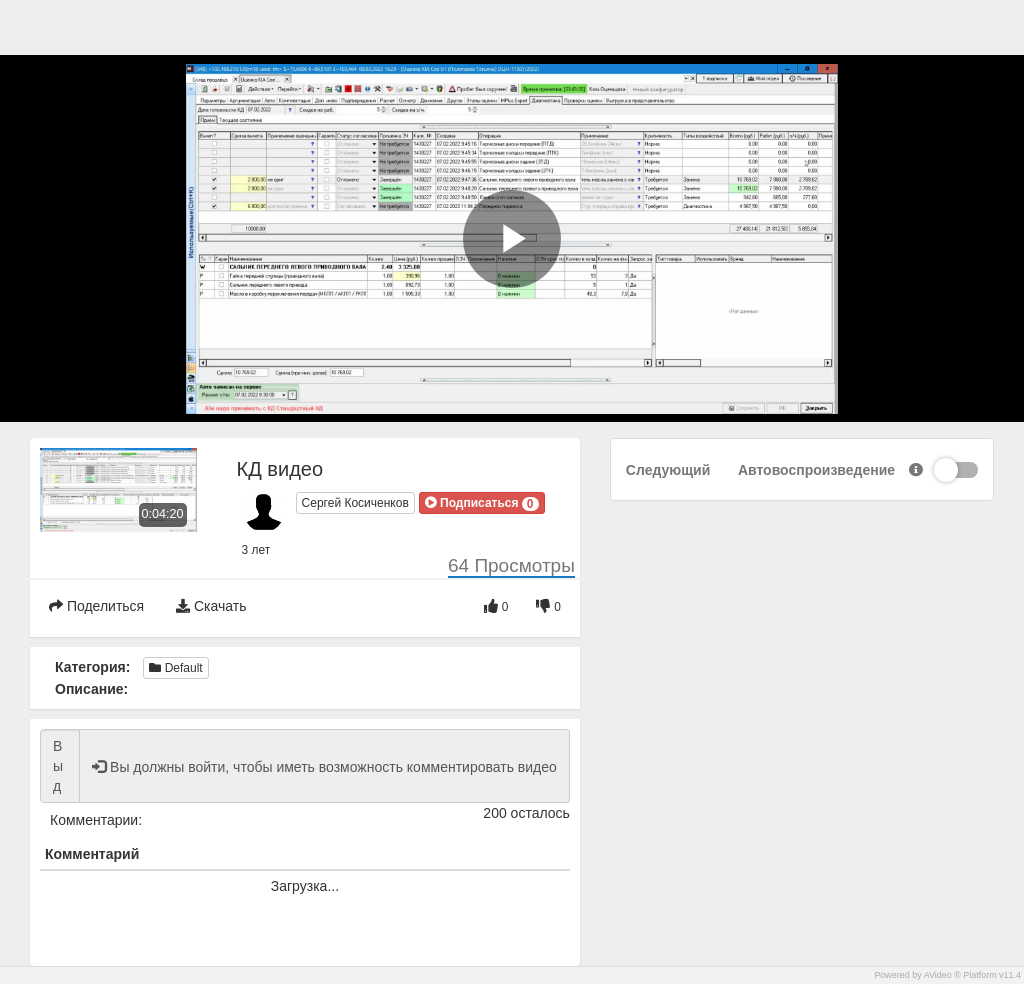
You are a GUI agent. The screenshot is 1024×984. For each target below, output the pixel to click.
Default (175, 668)
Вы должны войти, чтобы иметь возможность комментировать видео (60, 766)
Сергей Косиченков (355, 503)
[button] (482, 503)
